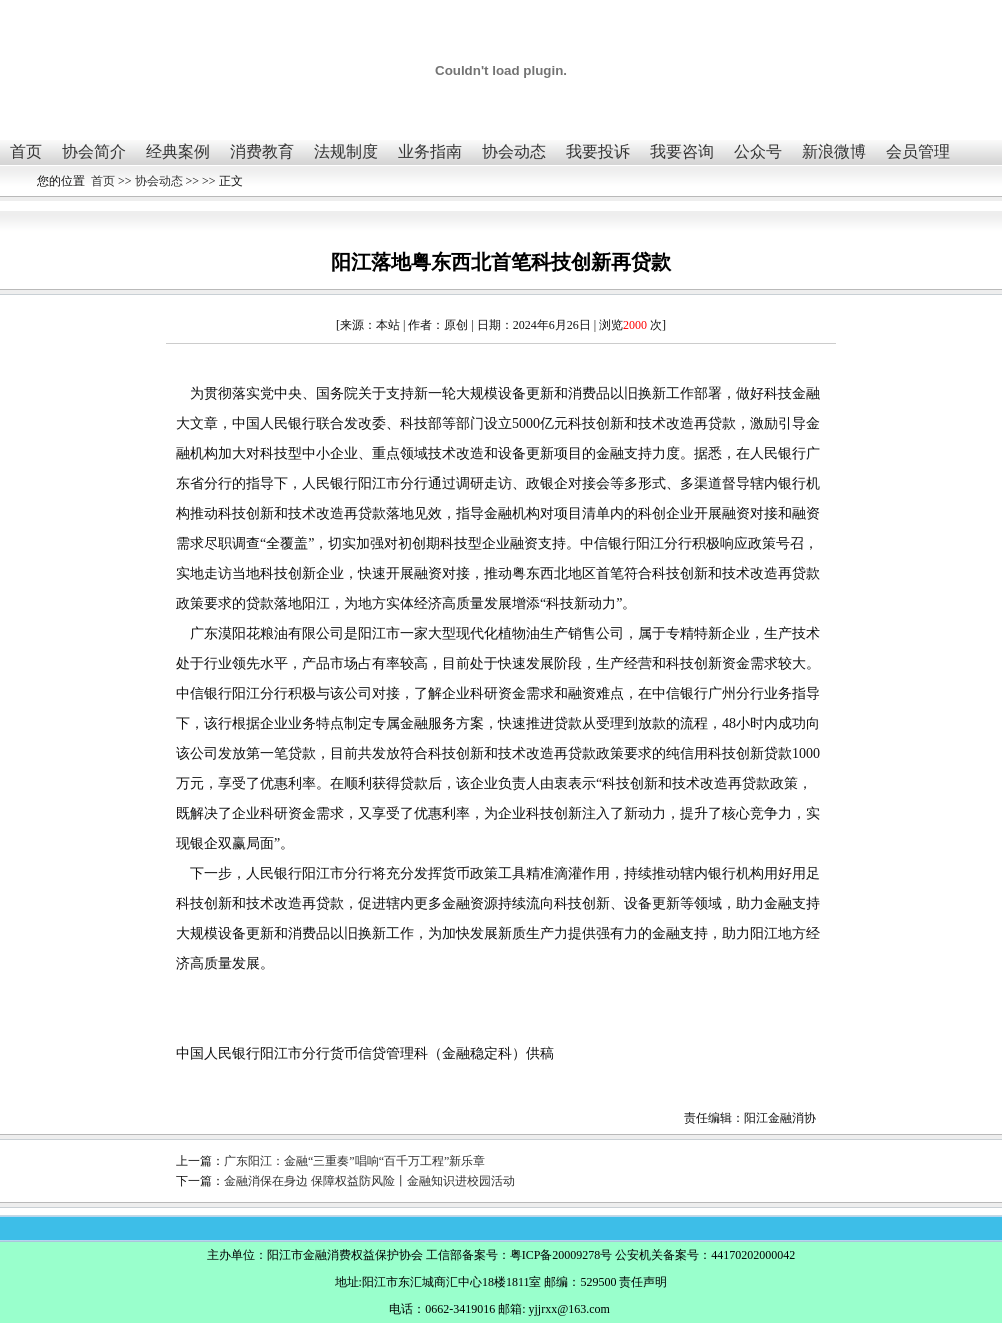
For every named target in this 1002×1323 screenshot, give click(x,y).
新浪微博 (834, 151)
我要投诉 (598, 151)
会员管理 (918, 151)
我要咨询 (682, 151)
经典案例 (178, 151)
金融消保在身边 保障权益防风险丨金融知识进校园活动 (369, 1181)
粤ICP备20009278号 (561, 1255)
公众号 (758, 151)
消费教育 (262, 151)
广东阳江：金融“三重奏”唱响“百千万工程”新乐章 (354, 1161)
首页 (26, 151)
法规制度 (346, 151)
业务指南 (430, 151)
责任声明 (643, 1282)
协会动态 (514, 151)
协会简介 (94, 151)
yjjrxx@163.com (568, 1309)
